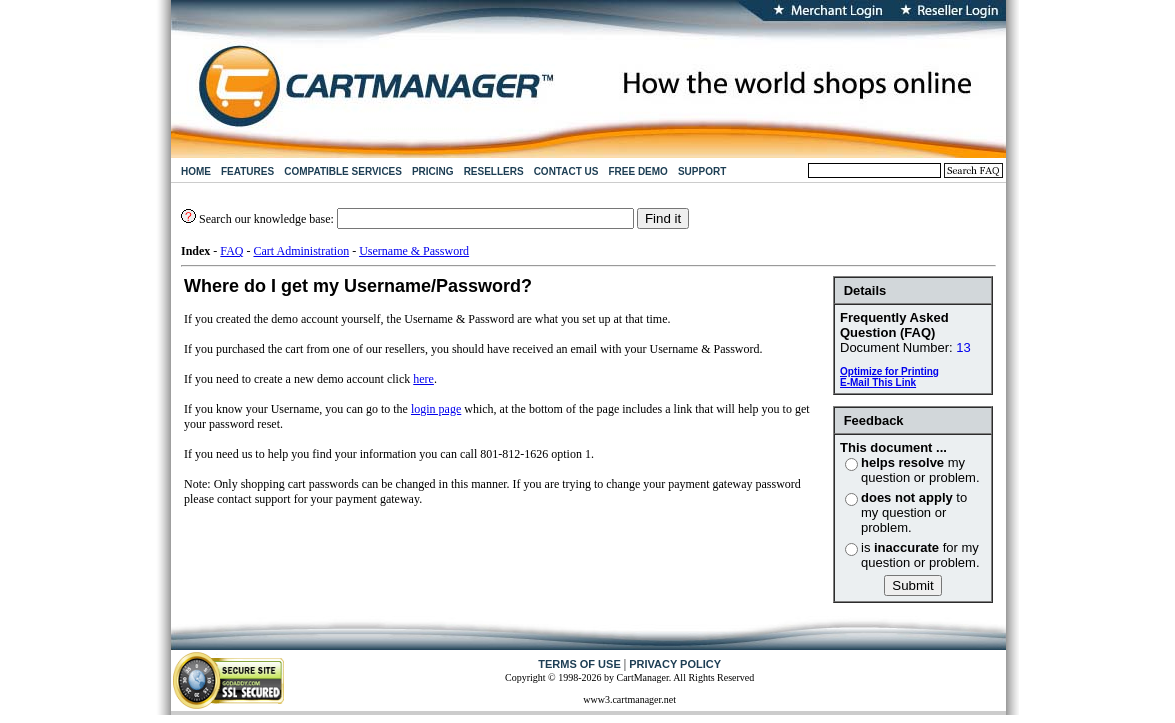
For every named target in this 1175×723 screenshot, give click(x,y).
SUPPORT (702, 171)
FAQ (231, 251)
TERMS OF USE (579, 664)
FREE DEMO (637, 171)
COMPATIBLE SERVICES (343, 171)
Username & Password (414, 251)
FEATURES (247, 171)
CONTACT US (566, 171)
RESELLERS (494, 171)
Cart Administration (301, 251)
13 (963, 347)
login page (436, 409)
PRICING (433, 171)
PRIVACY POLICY (675, 664)
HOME (196, 171)
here (423, 379)
